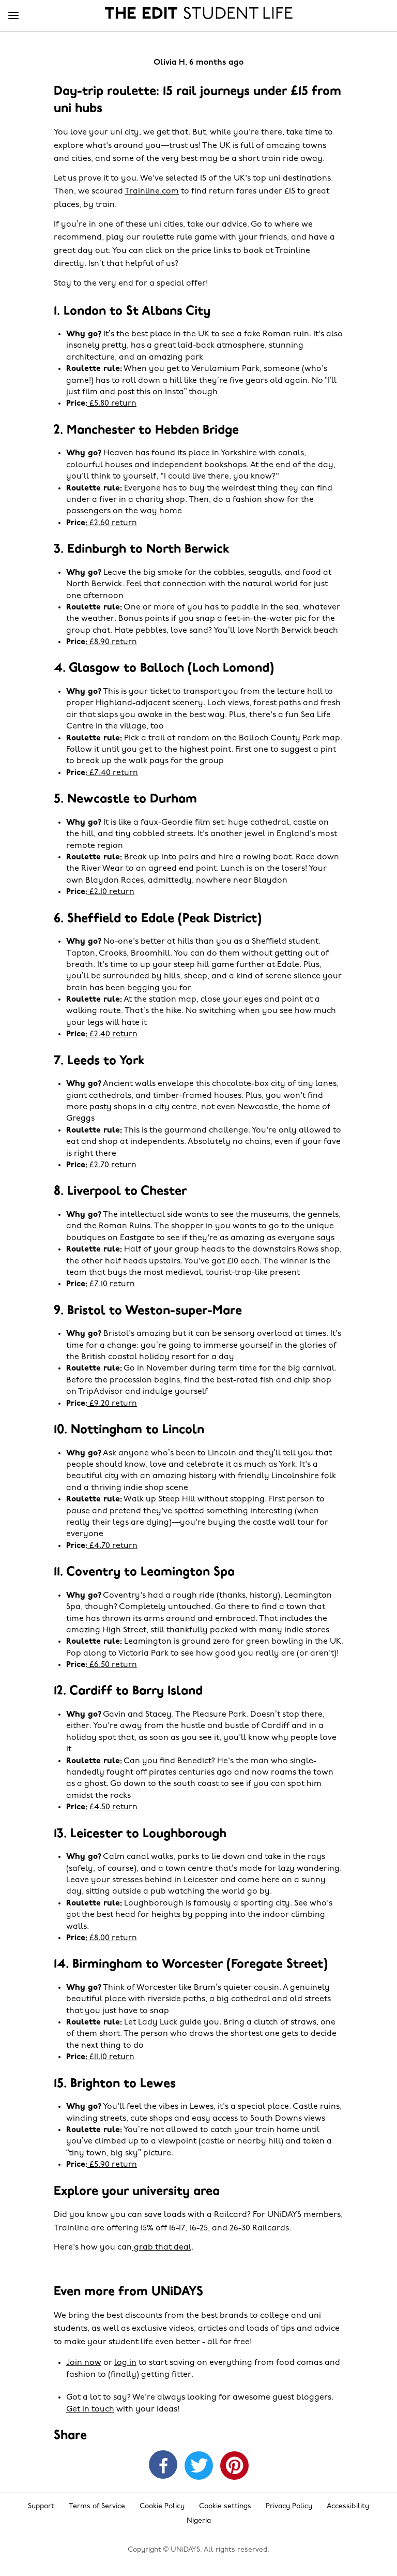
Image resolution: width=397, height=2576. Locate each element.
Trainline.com (152, 191)
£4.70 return (112, 1546)
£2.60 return (112, 523)
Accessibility (348, 2506)
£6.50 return (112, 1665)
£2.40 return (112, 1034)
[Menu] (13, 16)
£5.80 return (111, 403)
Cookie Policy (162, 2506)
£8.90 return (112, 642)
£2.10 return (110, 892)
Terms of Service (97, 2506)
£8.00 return (112, 1938)
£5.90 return (112, 2165)
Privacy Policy (289, 2506)
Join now (83, 2363)
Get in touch (90, 2409)
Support (41, 2506)
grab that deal (161, 2247)
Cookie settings (225, 2506)
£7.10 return (111, 1284)
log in (125, 2363)
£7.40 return (112, 773)
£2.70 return (111, 1165)
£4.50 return (112, 1807)
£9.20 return (112, 1403)
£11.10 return (110, 2057)
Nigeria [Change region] (199, 2521)
